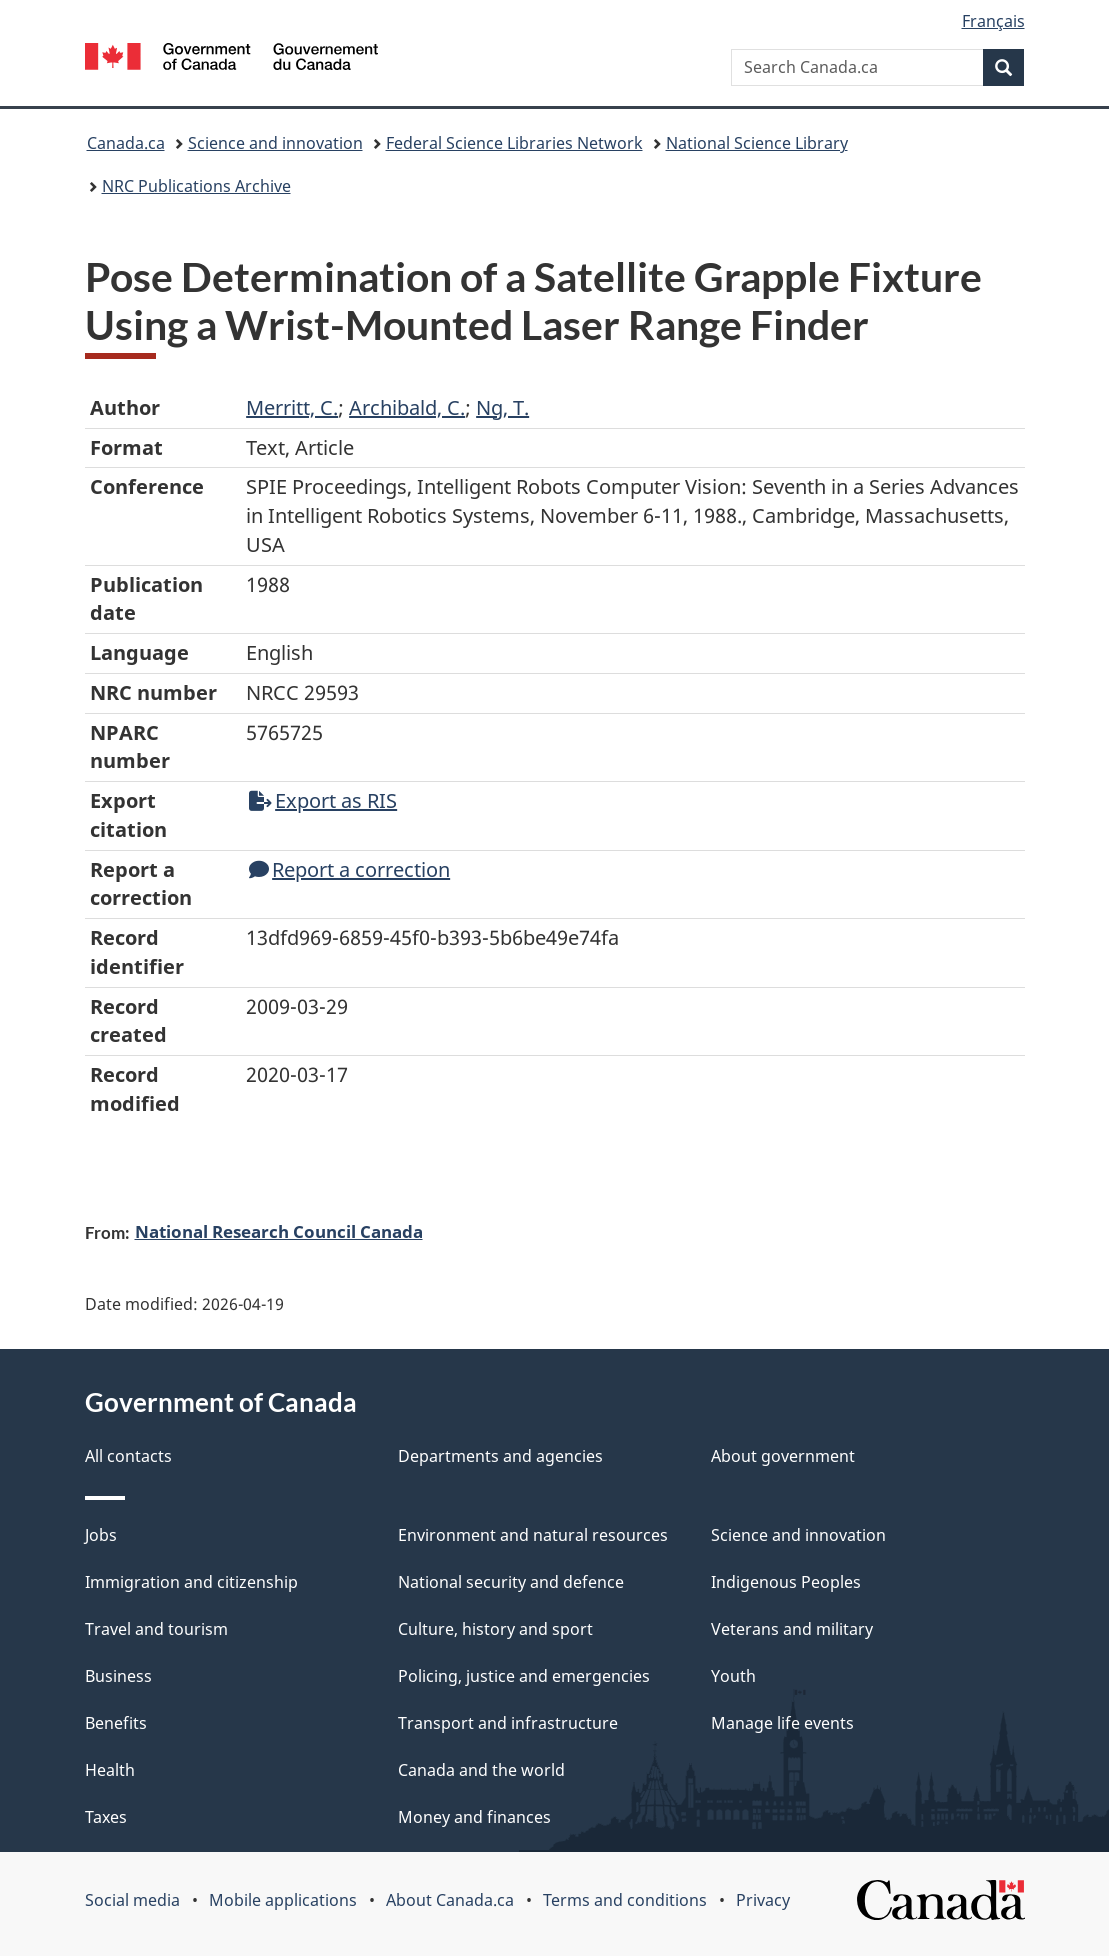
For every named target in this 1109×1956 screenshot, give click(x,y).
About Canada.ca (450, 1900)
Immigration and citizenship (191, 1582)
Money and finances (474, 1817)
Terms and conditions (625, 1900)
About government (783, 1456)
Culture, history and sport (495, 1629)
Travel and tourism (156, 1629)
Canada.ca (126, 143)
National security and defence (511, 1582)
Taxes (106, 1817)
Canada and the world (481, 1770)
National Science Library (757, 143)
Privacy (763, 1900)
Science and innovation (275, 143)
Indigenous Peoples (786, 1582)
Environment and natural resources (533, 1535)
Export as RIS (323, 800)
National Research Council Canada (279, 1231)
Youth (733, 1676)
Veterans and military (792, 1629)
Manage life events (782, 1723)
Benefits (116, 1723)
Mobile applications (283, 1900)
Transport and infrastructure (508, 1723)
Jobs (101, 1535)
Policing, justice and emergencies (524, 1676)
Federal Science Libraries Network (514, 143)
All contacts (128, 1456)
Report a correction (349, 869)
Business (118, 1676)
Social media (132, 1900)
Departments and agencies (500, 1456)
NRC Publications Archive (196, 186)
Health (110, 1770)
